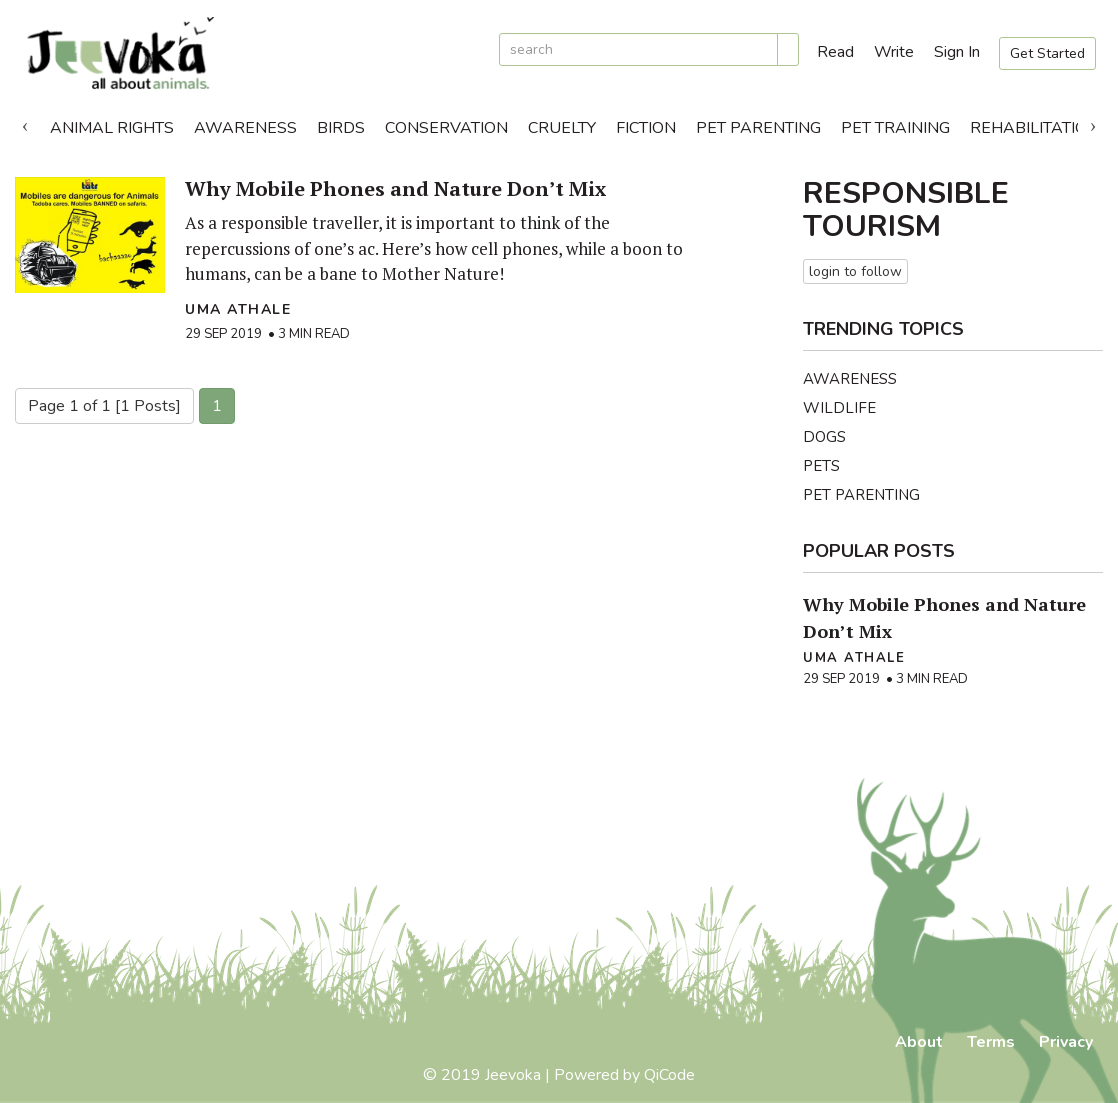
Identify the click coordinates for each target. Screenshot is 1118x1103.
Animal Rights (112, 128)
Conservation (446, 128)
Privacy (1066, 1042)
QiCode (669, 1075)
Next (1093, 123)
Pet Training (895, 128)
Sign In (957, 52)
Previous (25, 123)
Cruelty (562, 128)
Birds (341, 128)
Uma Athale (238, 309)
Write (894, 52)
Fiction (646, 128)
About (919, 1042)
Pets (821, 466)
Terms (991, 1042)
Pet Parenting (758, 128)
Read (835, 52)
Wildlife (839, 408)
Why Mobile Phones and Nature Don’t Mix (395, 188)
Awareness (245, 128)
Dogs (824, 437)
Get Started (1047, 53)
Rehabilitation (1034, 128)
